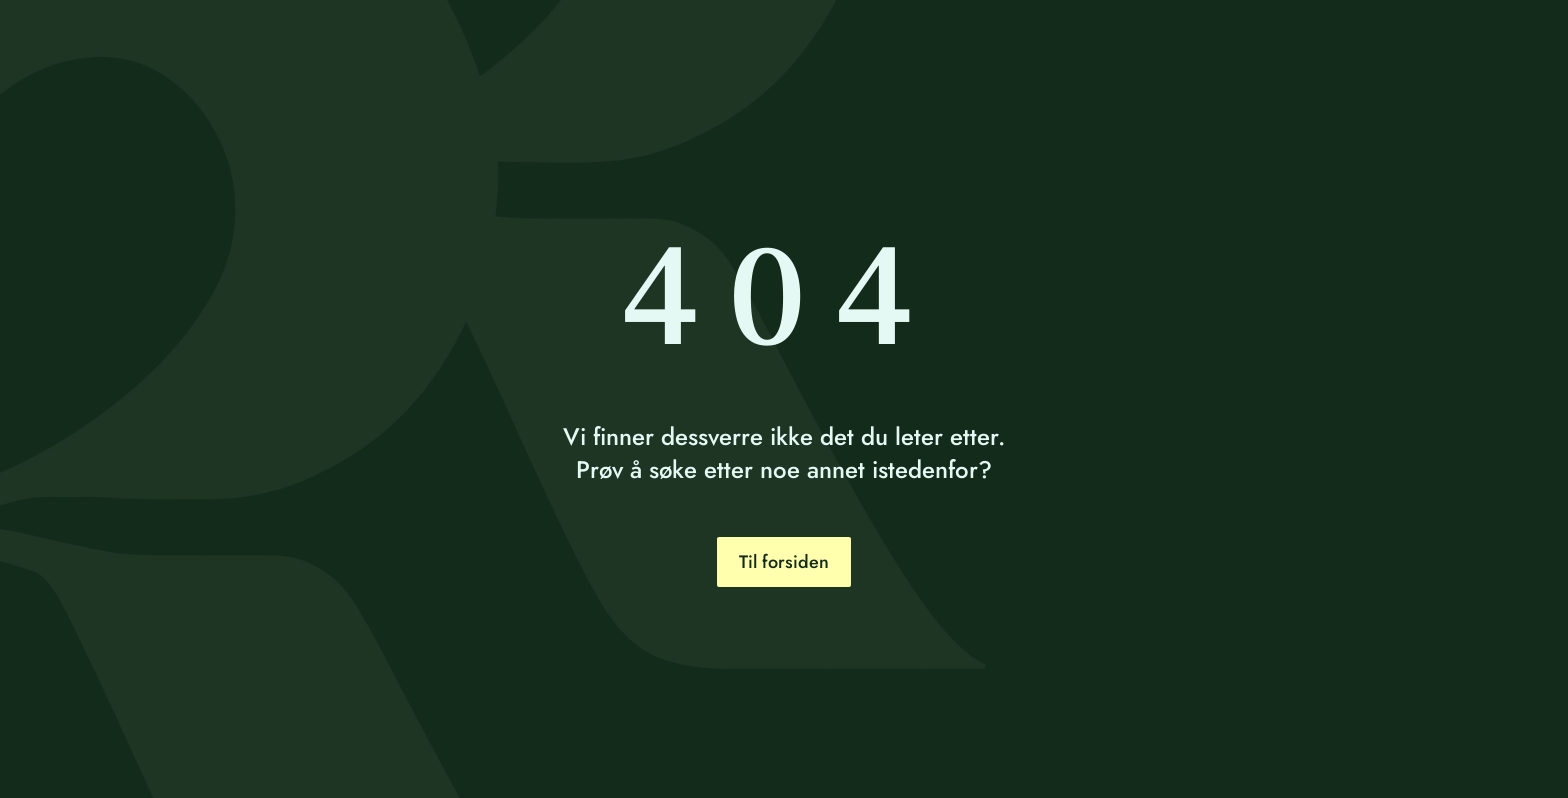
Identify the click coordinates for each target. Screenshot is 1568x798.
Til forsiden (784, 562)
